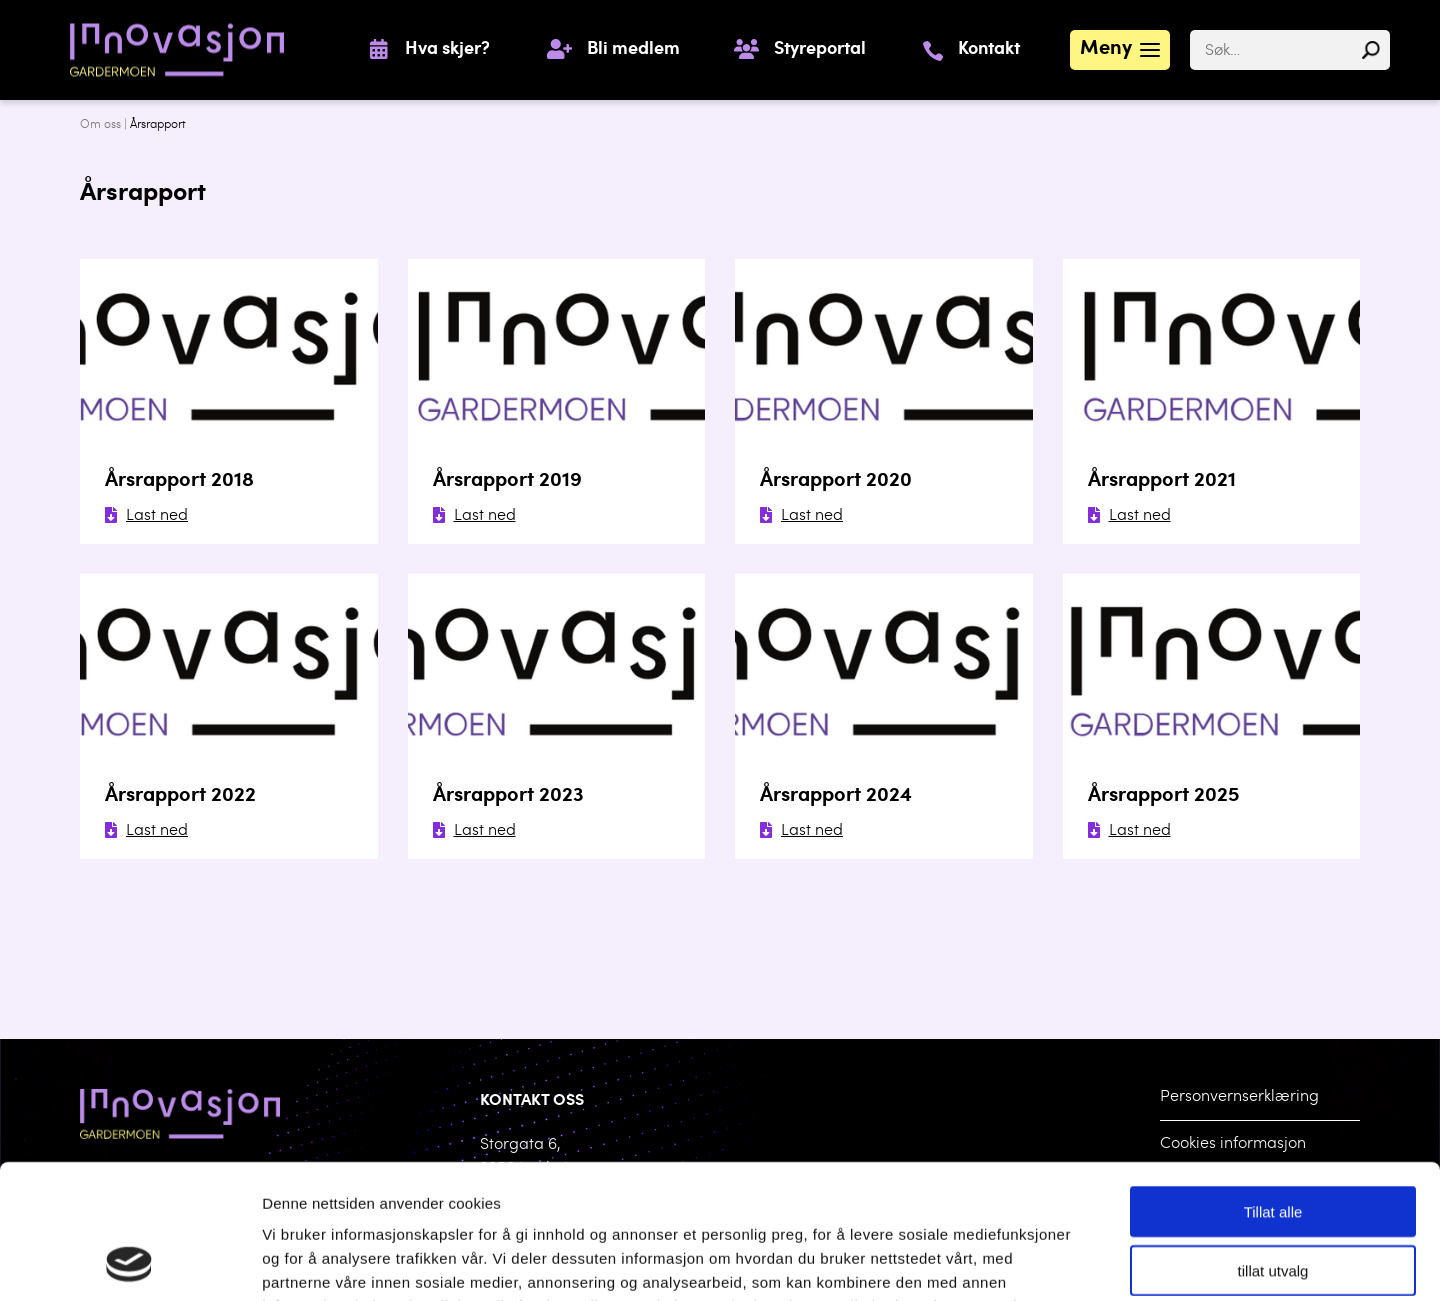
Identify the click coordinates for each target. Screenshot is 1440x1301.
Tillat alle (1273, 1085)
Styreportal (820, 50)
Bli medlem (633, 50)
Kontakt (989, 50)
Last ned (146, 516)
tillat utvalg (1273, 1144)
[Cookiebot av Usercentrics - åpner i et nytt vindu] (129, 1262)
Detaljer (1039, 1261)
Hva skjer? (447, 50)
